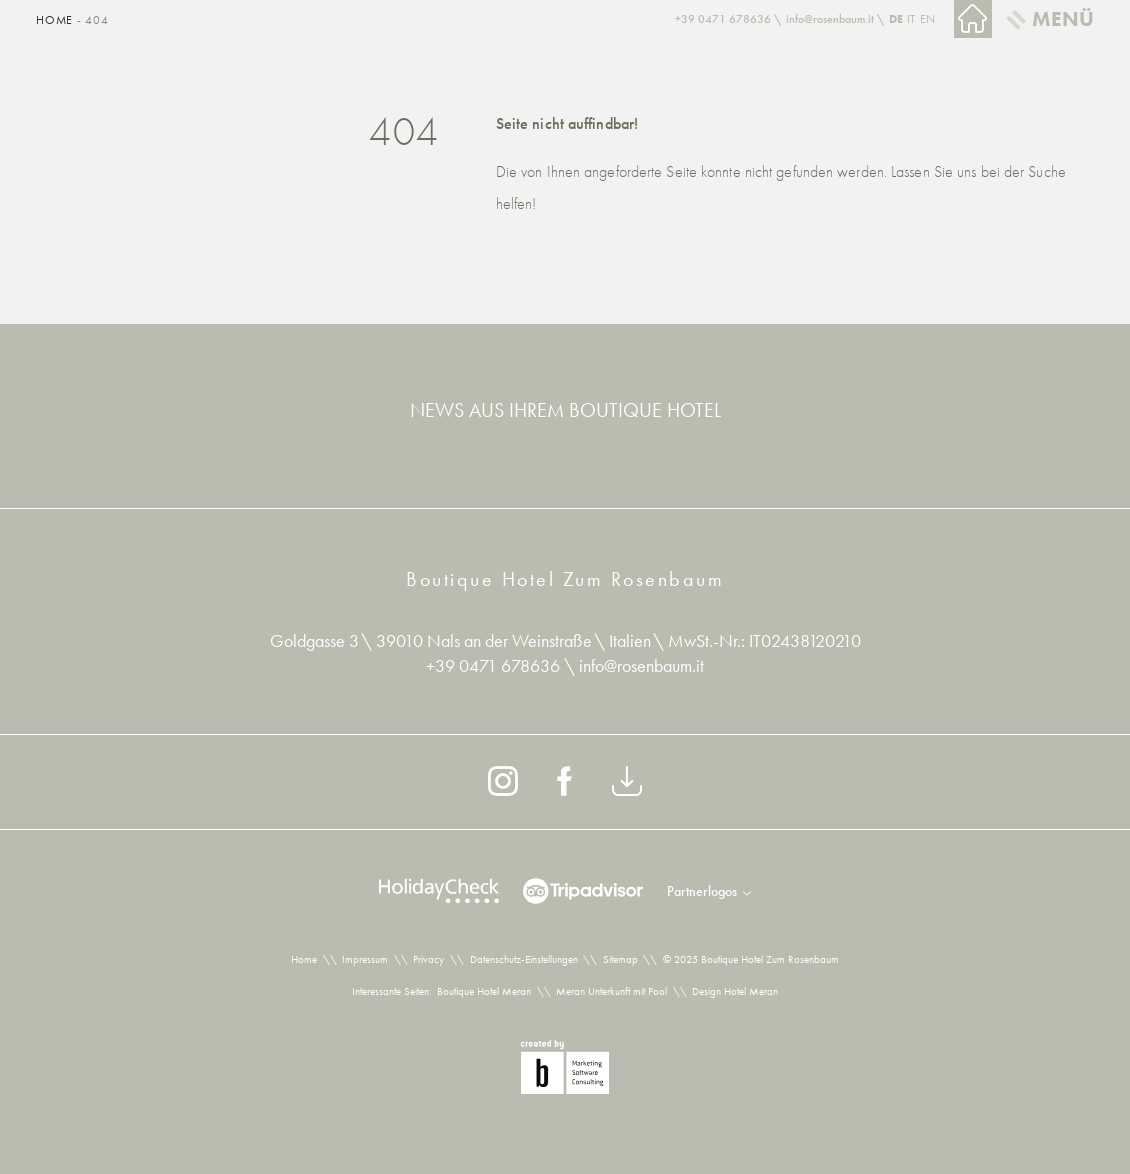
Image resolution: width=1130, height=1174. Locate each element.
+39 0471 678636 (495, 666)
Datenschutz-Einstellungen (524, 959)
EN (927, 19)
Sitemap (620, 959)
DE (896, 19)
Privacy (428, 959)
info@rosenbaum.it (641, 666)
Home (56, 20)
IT (911, 19)
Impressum (365, 959)
